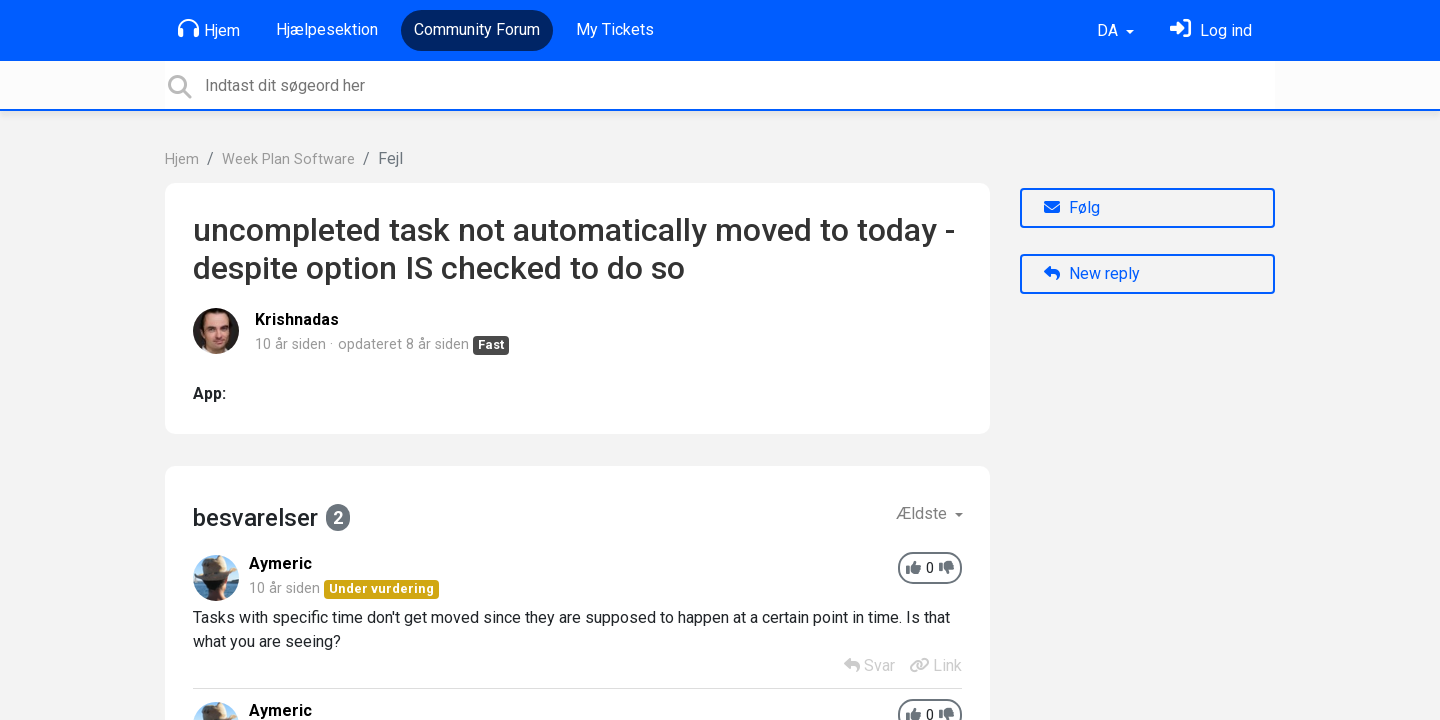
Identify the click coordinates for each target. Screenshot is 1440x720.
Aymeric (280, 563)
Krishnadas (297, 319)
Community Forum (477, 29)
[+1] (913, 568)
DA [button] (1109, 30)
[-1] (946, 568)
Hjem (209, 29)
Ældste (923, 513)
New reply (1092, 273)
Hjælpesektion (327, 29)
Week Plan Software (288, 159)
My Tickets (615, 29)
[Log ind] (1211, 30)
